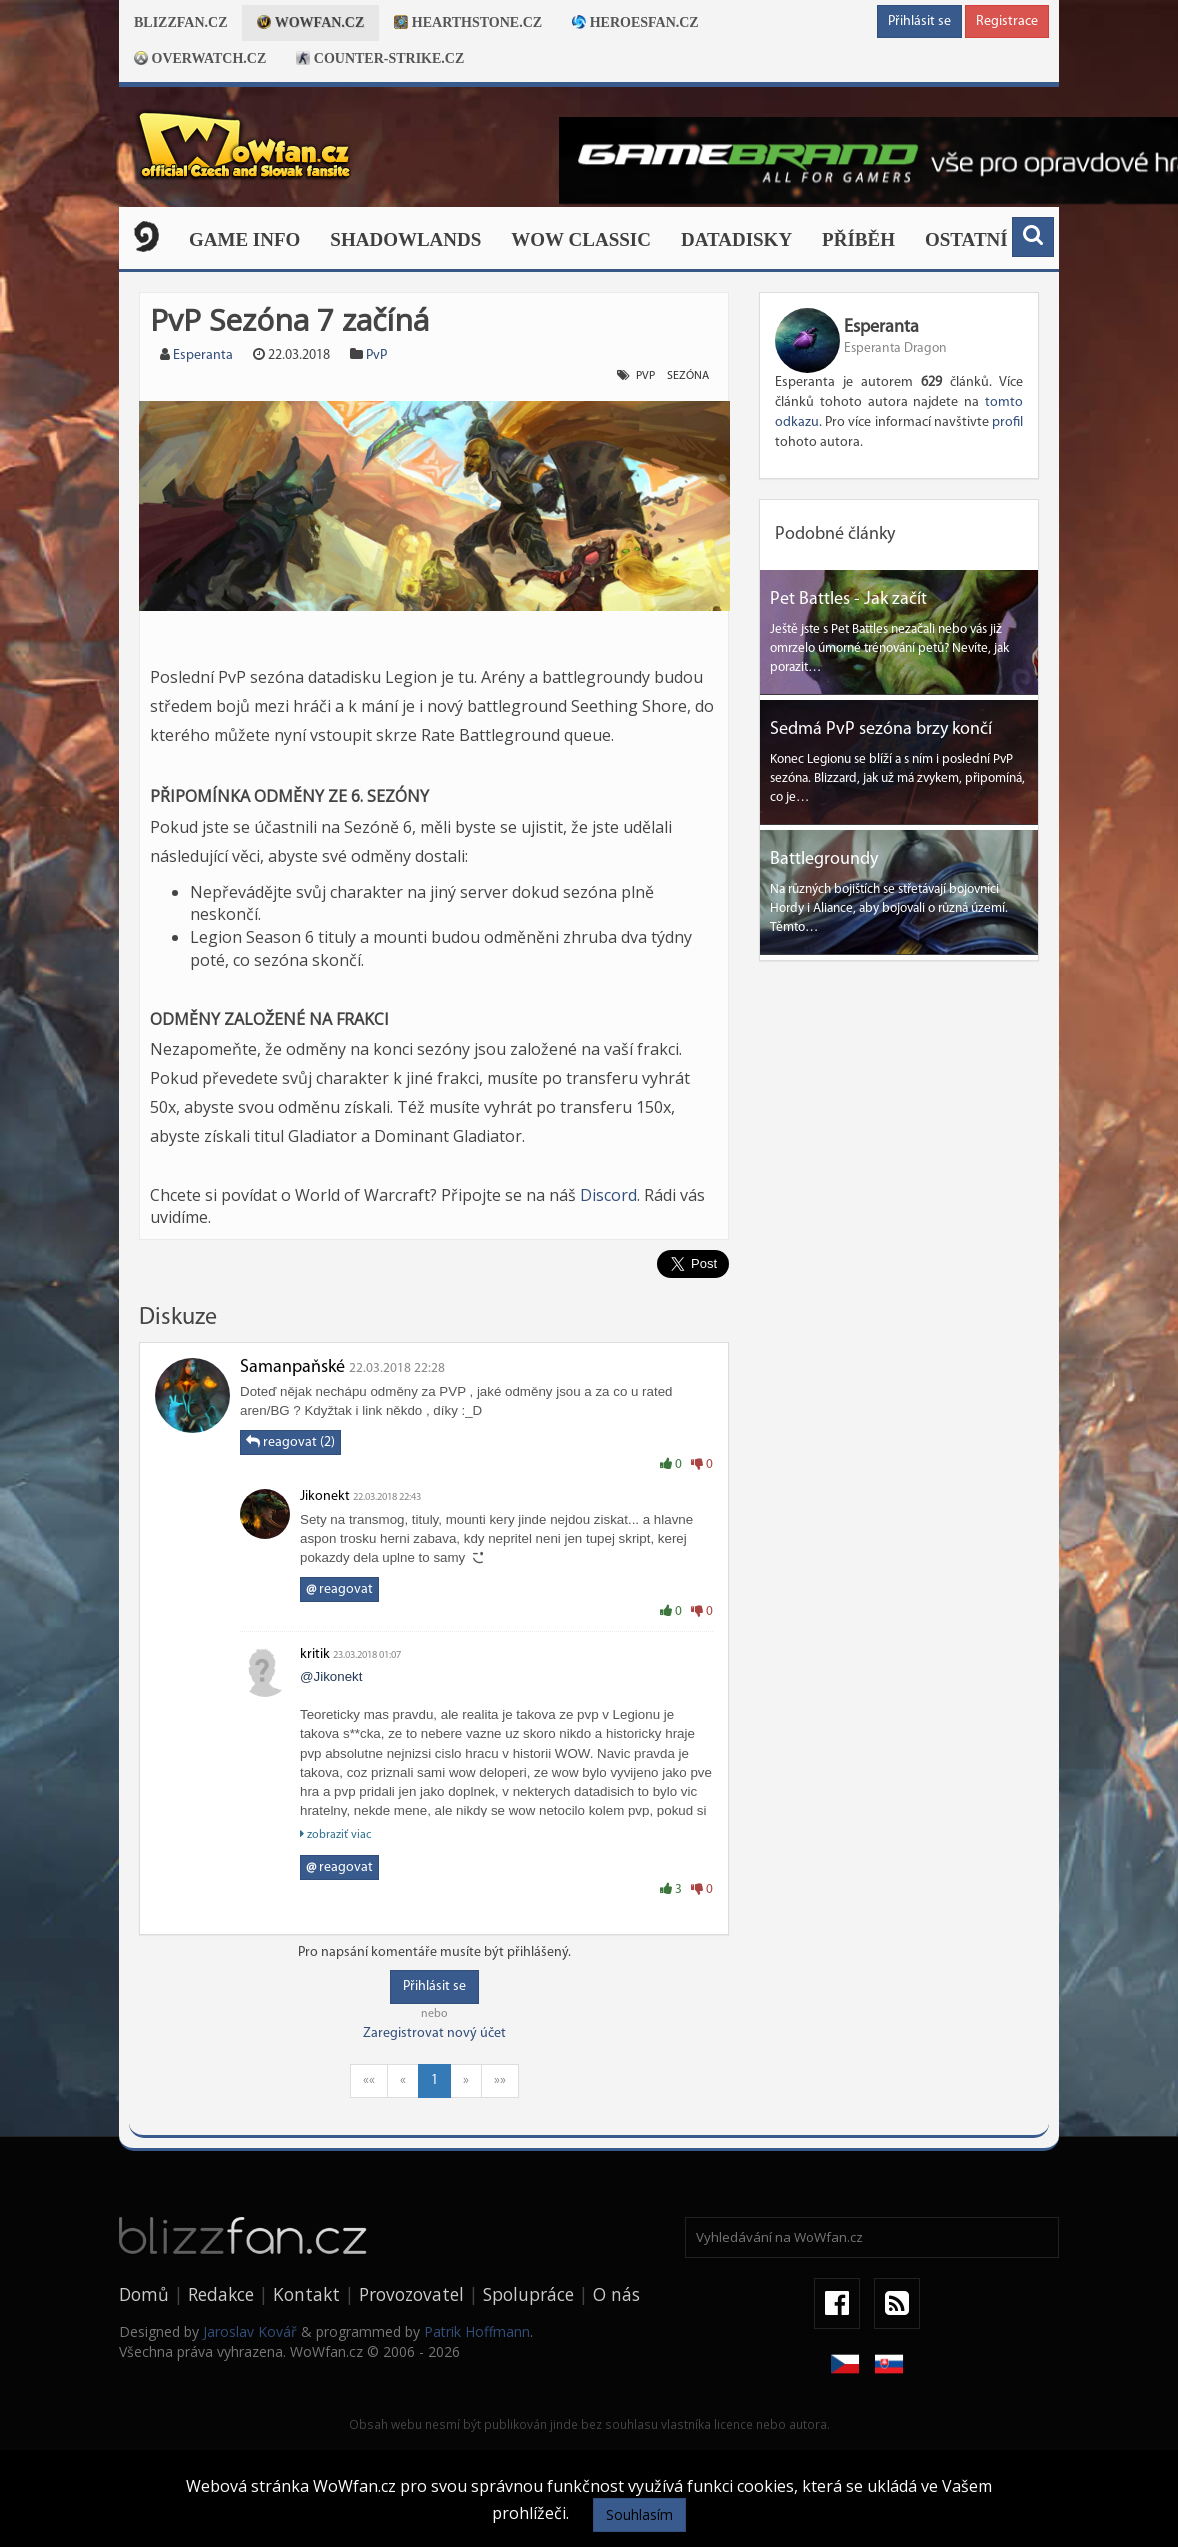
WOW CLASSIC (581, 239)
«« (369, 2080)
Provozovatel (411, 2294)
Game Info (244, 239)
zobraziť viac (335, 1834)
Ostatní (966, 239)
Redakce (221, 2294)
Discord (608, 1195)
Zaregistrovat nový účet (434, 2033)
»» (500, 2080)
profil (1007, 422)
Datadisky (736, 239)
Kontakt (306, 2294)
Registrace (1007, 21)
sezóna (688, 376)
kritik (315, 1654)
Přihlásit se (919, 21)
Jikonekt (325, 1496)
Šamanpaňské (292, 1367)
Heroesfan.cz (635, 22)
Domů (144, 2294)
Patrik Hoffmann (477, 2331)
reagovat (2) (290, 1442)
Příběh (858, 239)
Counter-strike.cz (380, 58)
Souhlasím (639, 2514)
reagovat (339, 1589)
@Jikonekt (331, 1676)
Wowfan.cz (310, 22)
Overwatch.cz (200, 58)
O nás (616, 2294)
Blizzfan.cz (180, 22)
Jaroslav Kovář (250, 2331)
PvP (376, 355)
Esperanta (203, 355)
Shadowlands (405, 239)
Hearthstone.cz (468, 22)
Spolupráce (528, 2294)
